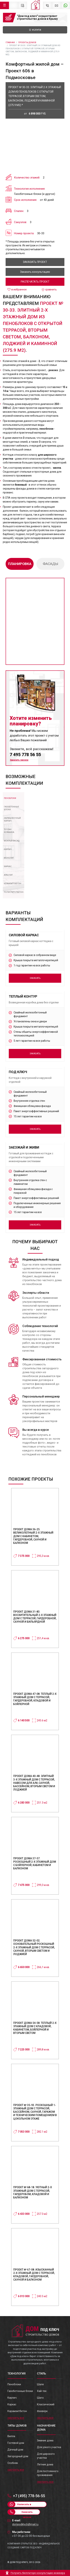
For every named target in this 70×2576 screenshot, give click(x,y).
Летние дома (45, 2464)
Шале (40, 2384)
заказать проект (35, 261)
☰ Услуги (35, 29)
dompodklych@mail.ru (25, 2524)
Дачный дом (15, 2449)
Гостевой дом (15, 2442)
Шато (40, 2397)
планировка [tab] (19, 564)
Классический (45, 2404)
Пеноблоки (14, 2384)
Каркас (11, 2404)
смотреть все (15, 2417)
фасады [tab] (50, 564)
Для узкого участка (49, 2447)
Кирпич (12, 2397)
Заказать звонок (19, 760)
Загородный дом (17, 2456)
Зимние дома (45, 2440)
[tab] (11, 798)
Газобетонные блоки (20, 2391)
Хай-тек (41, 2391)
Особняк (12, 2462)
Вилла (11, 2436)
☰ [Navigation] (4, 5)
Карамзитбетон (17, 2411)
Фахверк (42, 2411)
